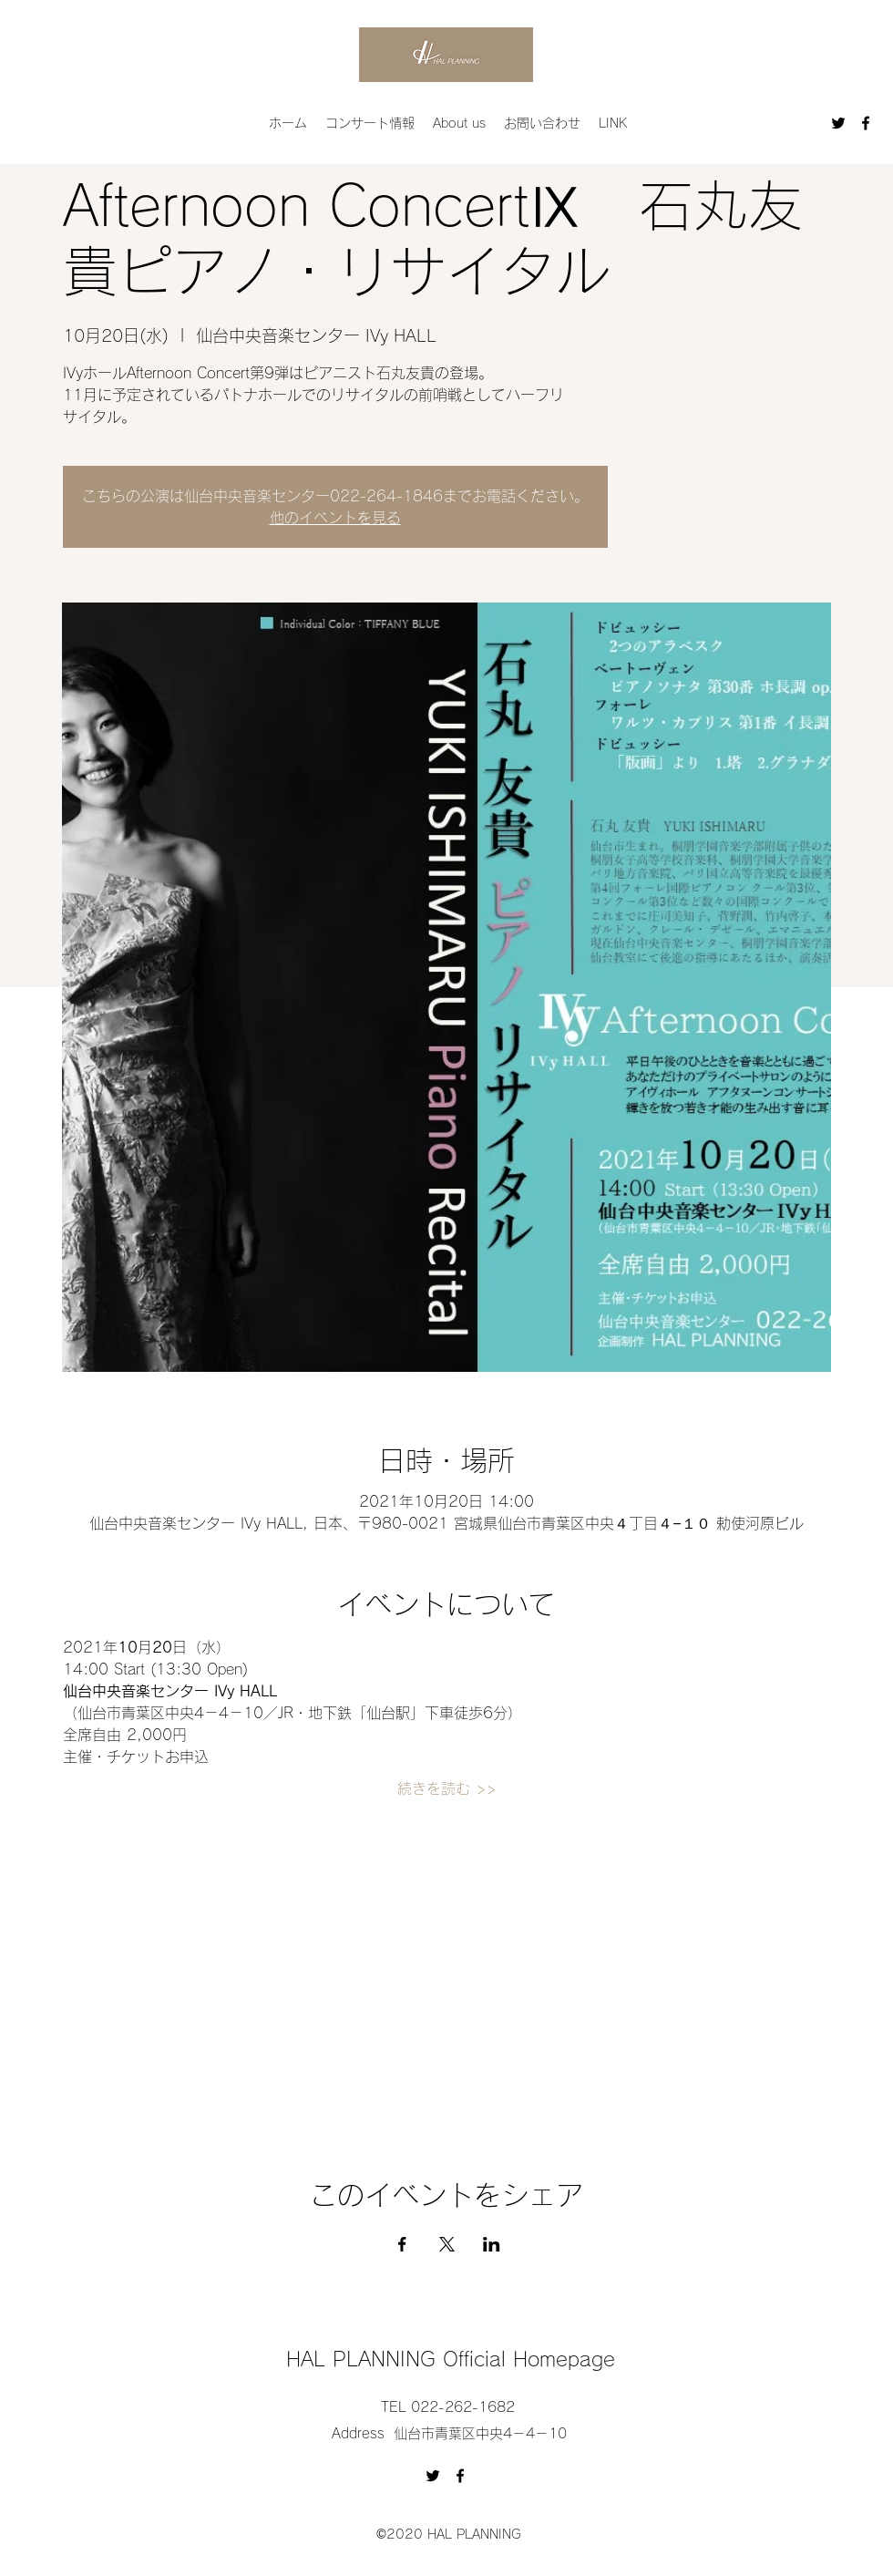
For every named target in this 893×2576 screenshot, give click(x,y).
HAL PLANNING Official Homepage (450, 2359)
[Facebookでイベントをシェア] (402, 2244)
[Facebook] (866, 123)
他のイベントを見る (335, 517)
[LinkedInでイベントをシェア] (491, 2244)
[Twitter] (838, 123)
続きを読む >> (446, 1788)
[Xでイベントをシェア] (447, 2244)
